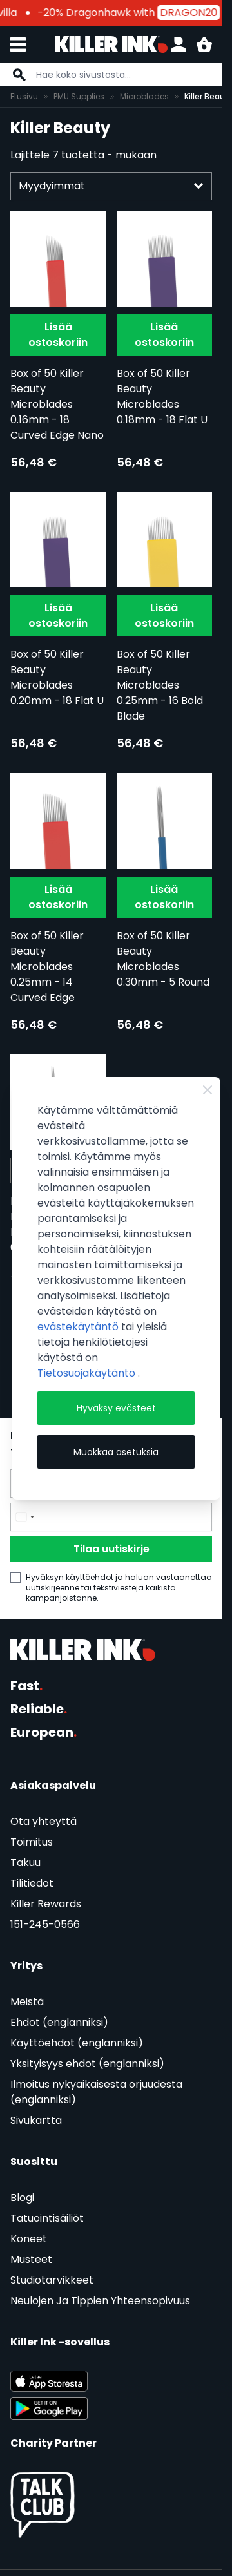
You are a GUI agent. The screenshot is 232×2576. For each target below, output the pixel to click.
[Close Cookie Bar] (207, 1090)
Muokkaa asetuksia (116, 1451)
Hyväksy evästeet (116, 1408)
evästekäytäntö (79, 1326)
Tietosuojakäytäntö (87, 1373)
